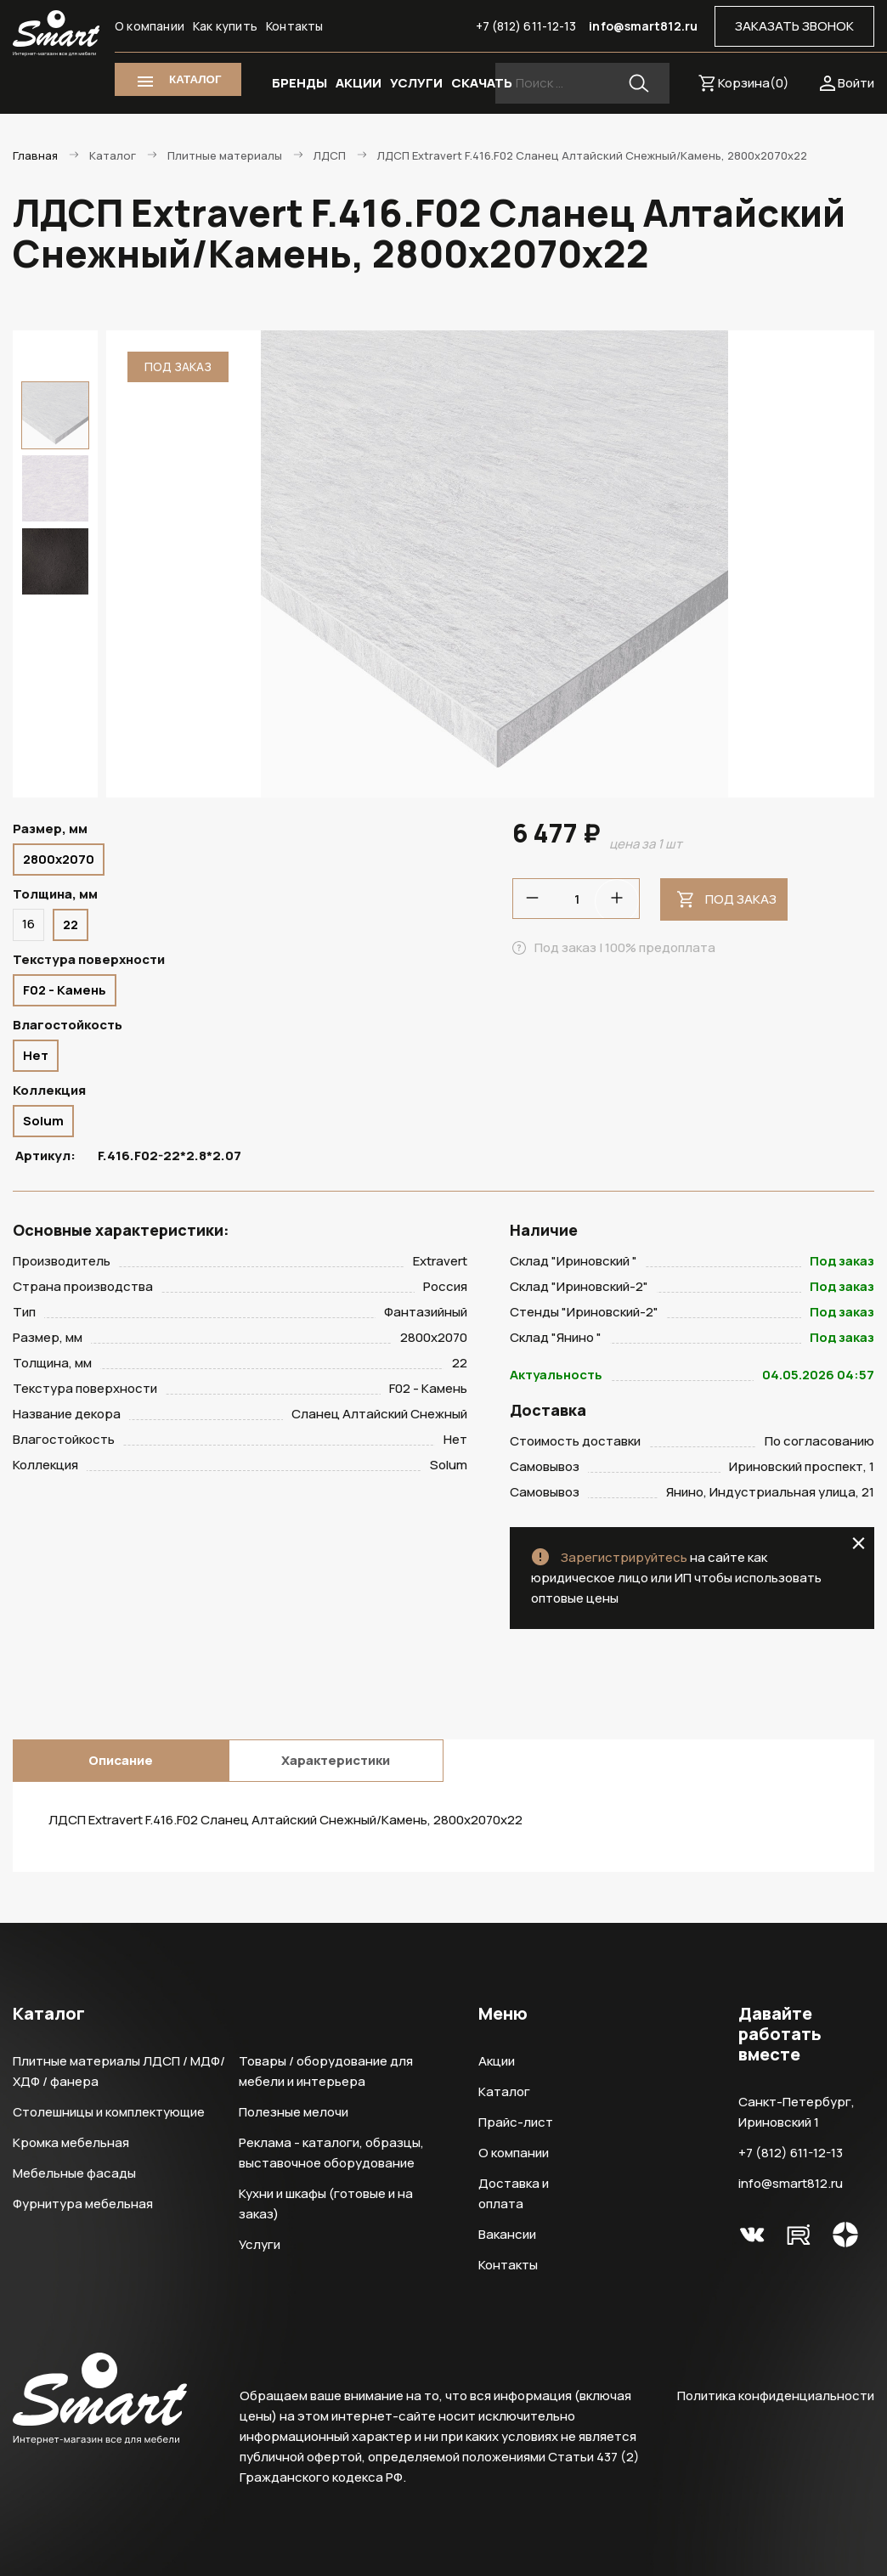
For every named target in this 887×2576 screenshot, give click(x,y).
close (858, 1543)
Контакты (295, 26)
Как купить (225, 26)
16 (28, 924)
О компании (149, 26)
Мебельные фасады (74, 2173)
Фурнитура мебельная (83, 2203)
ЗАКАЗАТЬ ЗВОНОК (794, 26)
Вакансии (507, 2234)
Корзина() (753, 83)
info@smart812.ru (643, 26)
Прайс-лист (515, 2122)
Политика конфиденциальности (775, 2395)
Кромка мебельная (71, 2142)
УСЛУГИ (416, 83)
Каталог (504, 2091)
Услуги (259, 2244)
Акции (496, 2061)
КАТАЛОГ (195, 79)
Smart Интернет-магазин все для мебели (56, 33)
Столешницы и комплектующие (109, 2112)
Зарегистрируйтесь (624, 1557)
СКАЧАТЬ (481, 83)
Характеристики (335, 1760)
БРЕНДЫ (299, 83)
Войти (856, 83)
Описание (120, 1760)
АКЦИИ (358, 83)
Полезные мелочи (293, 2112)
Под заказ (741, 899)
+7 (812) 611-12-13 (526, 26)
